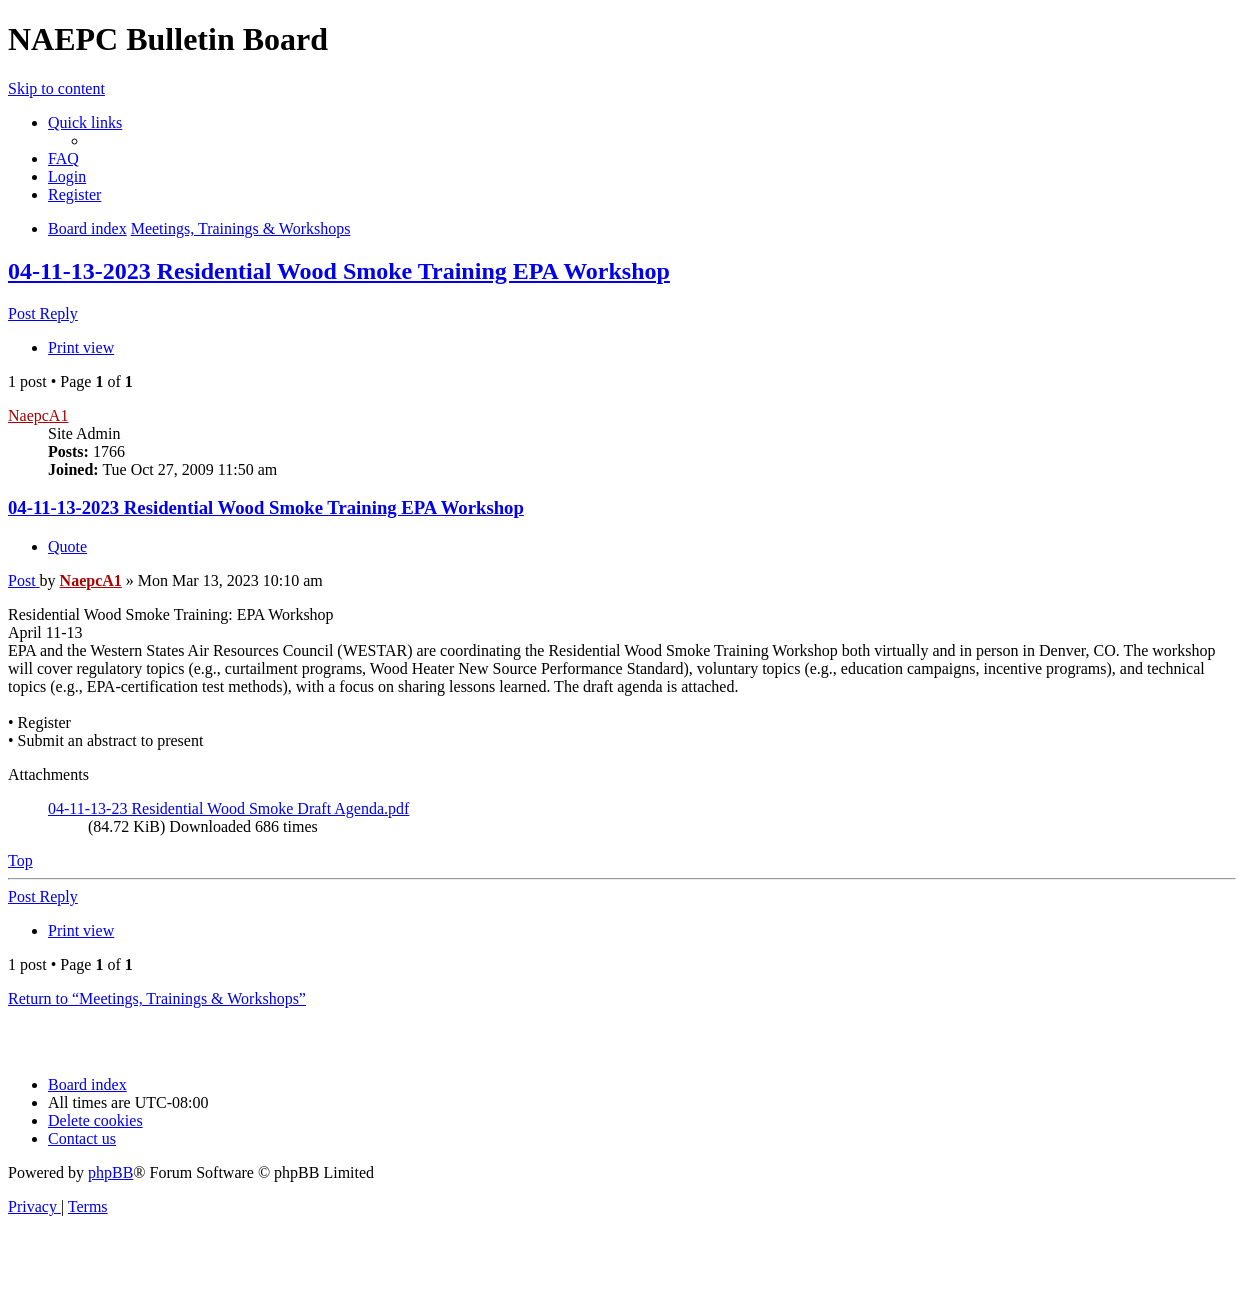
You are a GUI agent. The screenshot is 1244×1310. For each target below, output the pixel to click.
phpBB (110, 1172)
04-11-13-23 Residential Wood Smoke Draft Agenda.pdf (228, 808)
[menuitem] (63, 158)
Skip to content (56, 88)
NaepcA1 (38, 415)
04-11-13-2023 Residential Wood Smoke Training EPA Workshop (339, 271)
